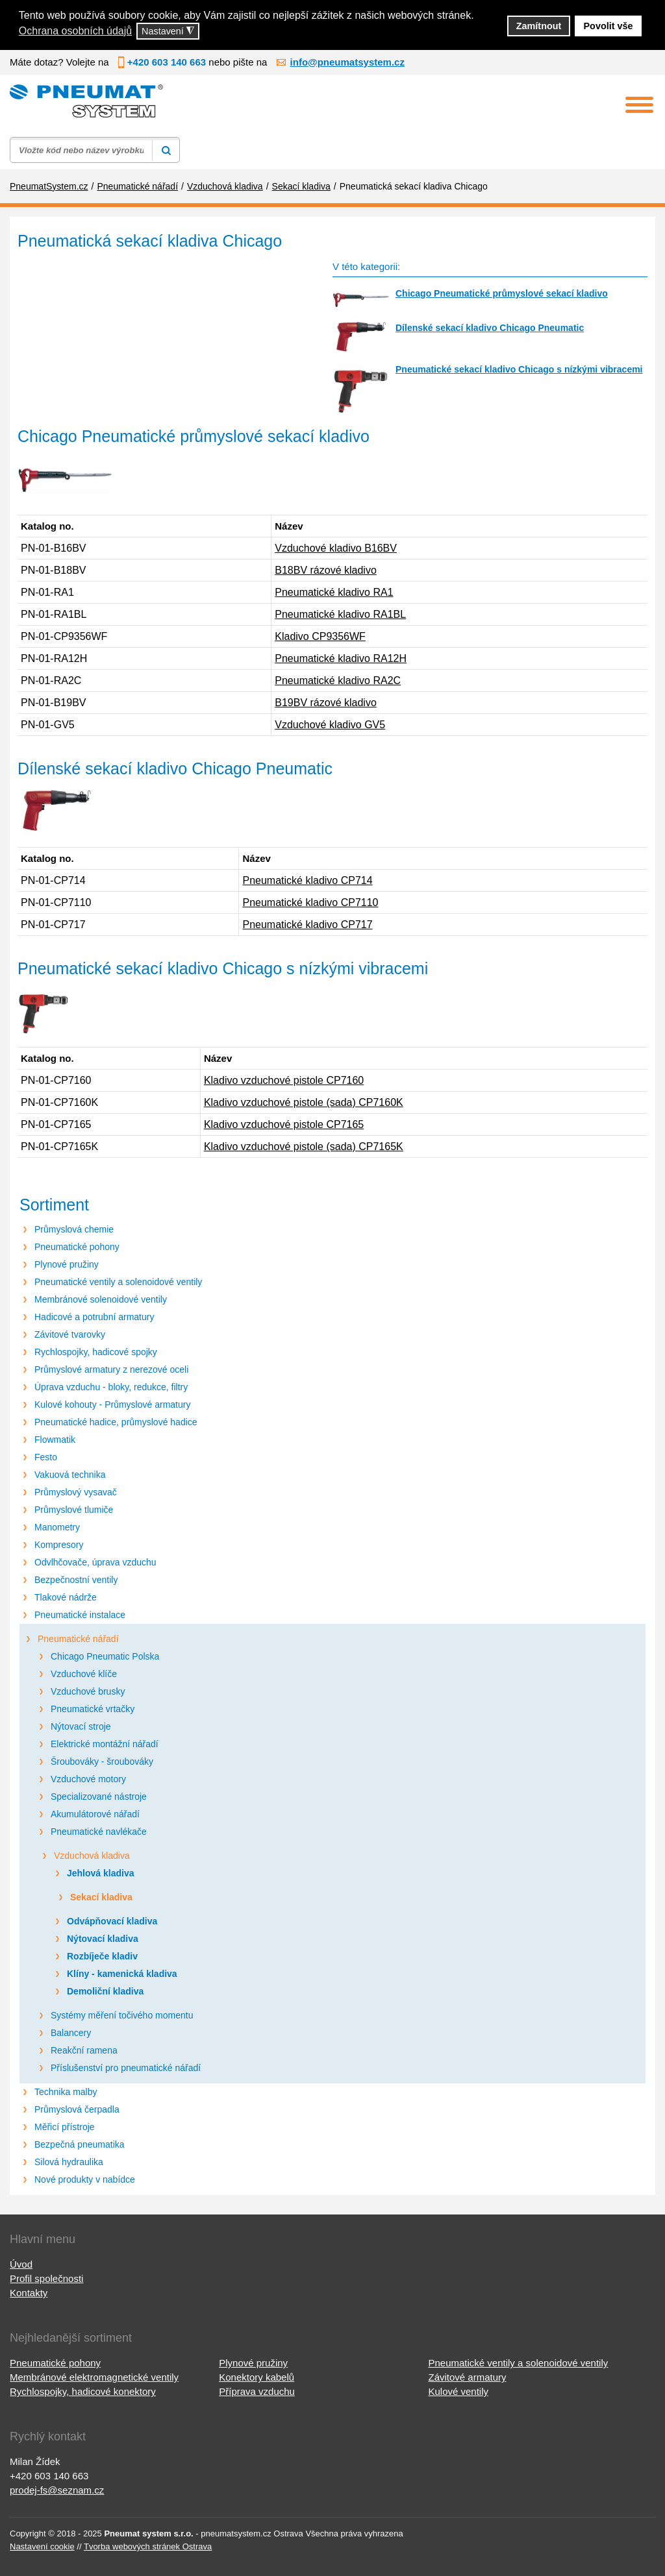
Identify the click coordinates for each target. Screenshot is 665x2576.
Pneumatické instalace (79, 1615)
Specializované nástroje (99, 1796)
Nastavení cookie (42, 2546)
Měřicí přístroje (64, 2127)
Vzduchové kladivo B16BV (336, 548)
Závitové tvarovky (69, 1334)
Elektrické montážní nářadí (104, 1744)
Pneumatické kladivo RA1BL (340, 614)
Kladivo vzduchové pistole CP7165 (284, 1124)
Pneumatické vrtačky (92, 1709)
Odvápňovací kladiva (112, 1921)
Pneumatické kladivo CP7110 (310, 902)
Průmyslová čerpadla (76, 2109)
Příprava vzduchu (257, 2391)
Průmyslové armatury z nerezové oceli (111, 1369)
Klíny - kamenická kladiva (122, 1974)
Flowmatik (54, 1439)
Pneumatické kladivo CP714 (307, 880)
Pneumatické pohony (76, 1247)
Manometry (57, 1527)
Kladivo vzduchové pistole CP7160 (284, 1080)
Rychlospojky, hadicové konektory (83, 2391)
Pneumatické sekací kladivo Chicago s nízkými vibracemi (519, 369)
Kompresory (58, 1544)
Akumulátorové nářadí (95, 1814)
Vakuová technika (69, 1474)
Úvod (21, 2264)
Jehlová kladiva (100, 1873)
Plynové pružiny (66, 1264)
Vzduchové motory (88, 1779)
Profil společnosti (46, 2278)
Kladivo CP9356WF (320, 636)
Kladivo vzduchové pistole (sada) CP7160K (303, 1102)
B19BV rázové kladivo (326, 702)
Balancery (71, 2033)
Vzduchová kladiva (92, 1855)
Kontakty (28, 2292)
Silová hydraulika (68, 2162)
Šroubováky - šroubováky (102, 1761)
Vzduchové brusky (88, 1691)
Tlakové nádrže (65, 1597)
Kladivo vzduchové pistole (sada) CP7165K (303, 1146)
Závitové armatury (467, 2377)
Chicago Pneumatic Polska (105, 1656)
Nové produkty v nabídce (84, 2179)
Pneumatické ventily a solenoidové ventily (118, 1282)
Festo (45, 1457)
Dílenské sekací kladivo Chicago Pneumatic (489, 328)
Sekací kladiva (101, 1897)
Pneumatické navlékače (99, 1831)
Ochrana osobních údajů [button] (75, 30)
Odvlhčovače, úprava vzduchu (95, 1562)
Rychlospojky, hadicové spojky (95, 1352)
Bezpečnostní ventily (76, 1580)
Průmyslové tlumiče (73, 1509)
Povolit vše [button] (608, 26)
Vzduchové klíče (84, 1674)
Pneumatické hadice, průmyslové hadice (115, 1422)
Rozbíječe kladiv (102, 1956)
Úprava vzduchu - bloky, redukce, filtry (111, 1387)
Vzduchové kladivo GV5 (330, 724)
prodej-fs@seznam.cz (57, 2490)
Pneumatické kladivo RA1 (334, 592)
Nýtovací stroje (81, 1726)
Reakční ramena (84, 2050)
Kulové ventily (458, 2391)
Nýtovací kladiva (102, 1938)
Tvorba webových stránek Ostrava (148, 2546)
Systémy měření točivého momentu (122, 2015)
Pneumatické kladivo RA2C (338, 680)
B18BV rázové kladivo (326, 570)
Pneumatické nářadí (78, 1639)
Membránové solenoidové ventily (100, 1299)
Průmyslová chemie (74, 1229)
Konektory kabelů (256, 2377)
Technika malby (65, 2092)
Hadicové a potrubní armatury (94, 1317)
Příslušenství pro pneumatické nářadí (126, 2068)
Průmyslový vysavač (75, 1492)
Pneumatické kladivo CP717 (307, 924)
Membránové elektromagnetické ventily (94, 2377)
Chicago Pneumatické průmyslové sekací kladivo (501, 293)
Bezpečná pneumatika (79, 2144)
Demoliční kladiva (105, 1991)
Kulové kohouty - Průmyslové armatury (112, 1404)
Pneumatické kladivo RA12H (341, 658)
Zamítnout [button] (539, 26)
